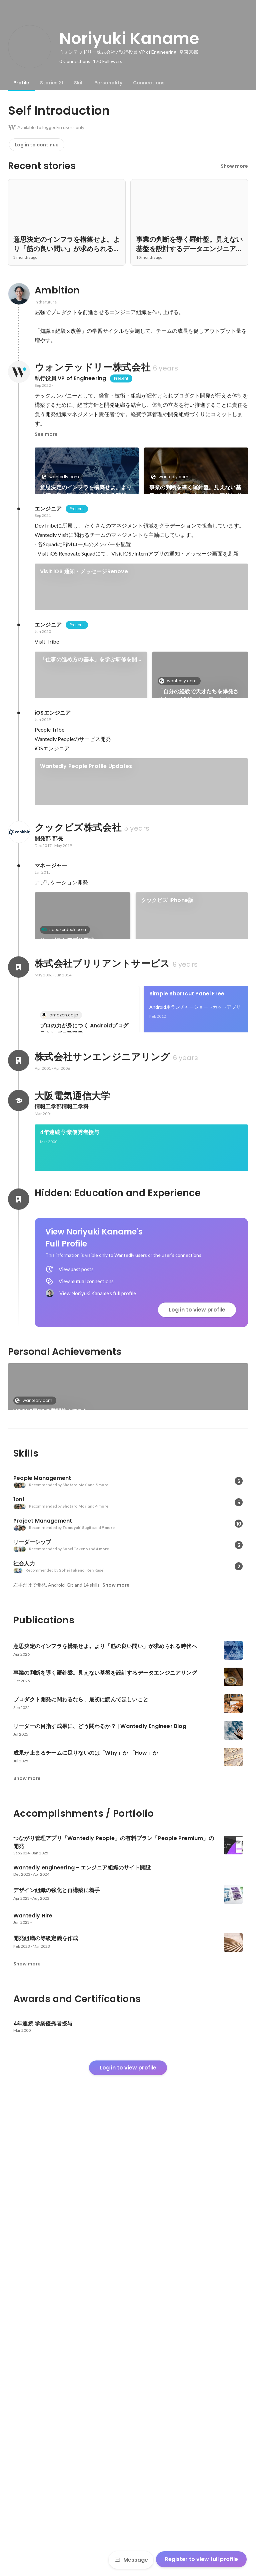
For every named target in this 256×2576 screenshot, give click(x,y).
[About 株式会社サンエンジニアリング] (18, 1474)
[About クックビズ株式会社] (18, 1061)
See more (46, 434)
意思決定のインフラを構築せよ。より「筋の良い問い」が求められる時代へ (86, 491)
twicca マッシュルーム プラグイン (192, 1384)
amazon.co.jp (61, 1336)
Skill (79, 82)
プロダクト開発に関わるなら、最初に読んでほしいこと (86, 561)
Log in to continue (37, 144)
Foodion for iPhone (66, 1199)
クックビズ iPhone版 (167, 1129)
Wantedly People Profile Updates (86, 903)
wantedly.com (62, 477)
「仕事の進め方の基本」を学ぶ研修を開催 (88, 774)
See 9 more (200, 1223)
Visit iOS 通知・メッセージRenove (84, 663)
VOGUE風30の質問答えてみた (50, 1847)
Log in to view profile (197, 1746)
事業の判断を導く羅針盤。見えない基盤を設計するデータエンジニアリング (195, 491)
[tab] (21, 83)
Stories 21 (51, 82)
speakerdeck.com (65, 1159)
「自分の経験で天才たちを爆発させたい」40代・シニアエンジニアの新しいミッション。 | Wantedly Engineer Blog (199, 810)
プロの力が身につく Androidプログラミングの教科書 (84, 1351)
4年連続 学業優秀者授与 (69, 1546)
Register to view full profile (201, 2559)
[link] (87, 480)
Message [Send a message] (131, 2560)
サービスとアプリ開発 (67, 1169)
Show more (234, 166)
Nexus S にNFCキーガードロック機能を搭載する (84, 1388)
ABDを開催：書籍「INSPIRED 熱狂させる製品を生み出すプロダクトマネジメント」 (136, 973)
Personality (108, 82)
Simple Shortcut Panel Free (186, 1315)
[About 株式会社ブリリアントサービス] (18, 1288)
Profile (21, 82)
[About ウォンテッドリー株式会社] (18, 372)
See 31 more (196, 549)
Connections (149, 82)
